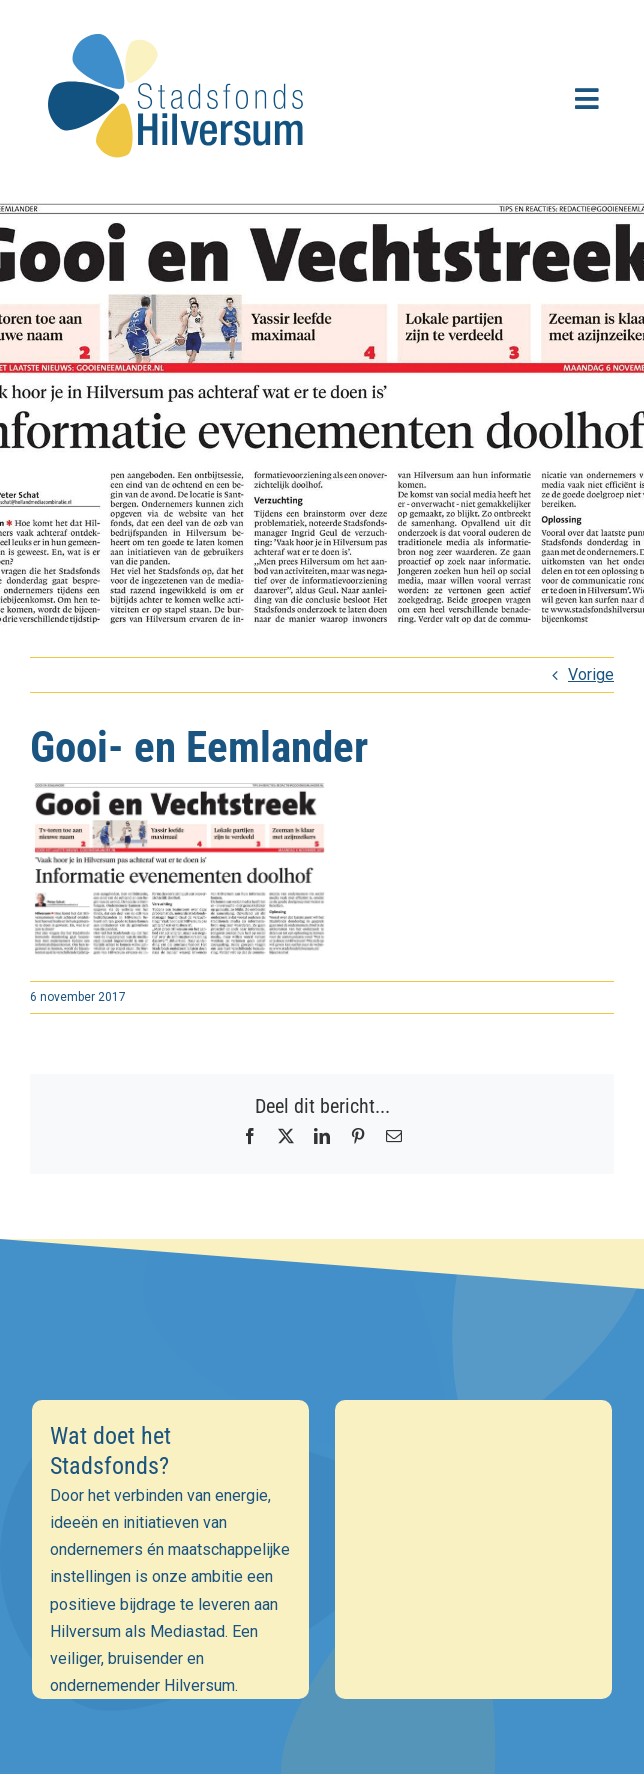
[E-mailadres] (322, 1493)
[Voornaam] (322, 1537)
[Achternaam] (322, 1580)
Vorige (591, 674)
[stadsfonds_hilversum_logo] (180, 21)
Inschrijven (322, 1633)
